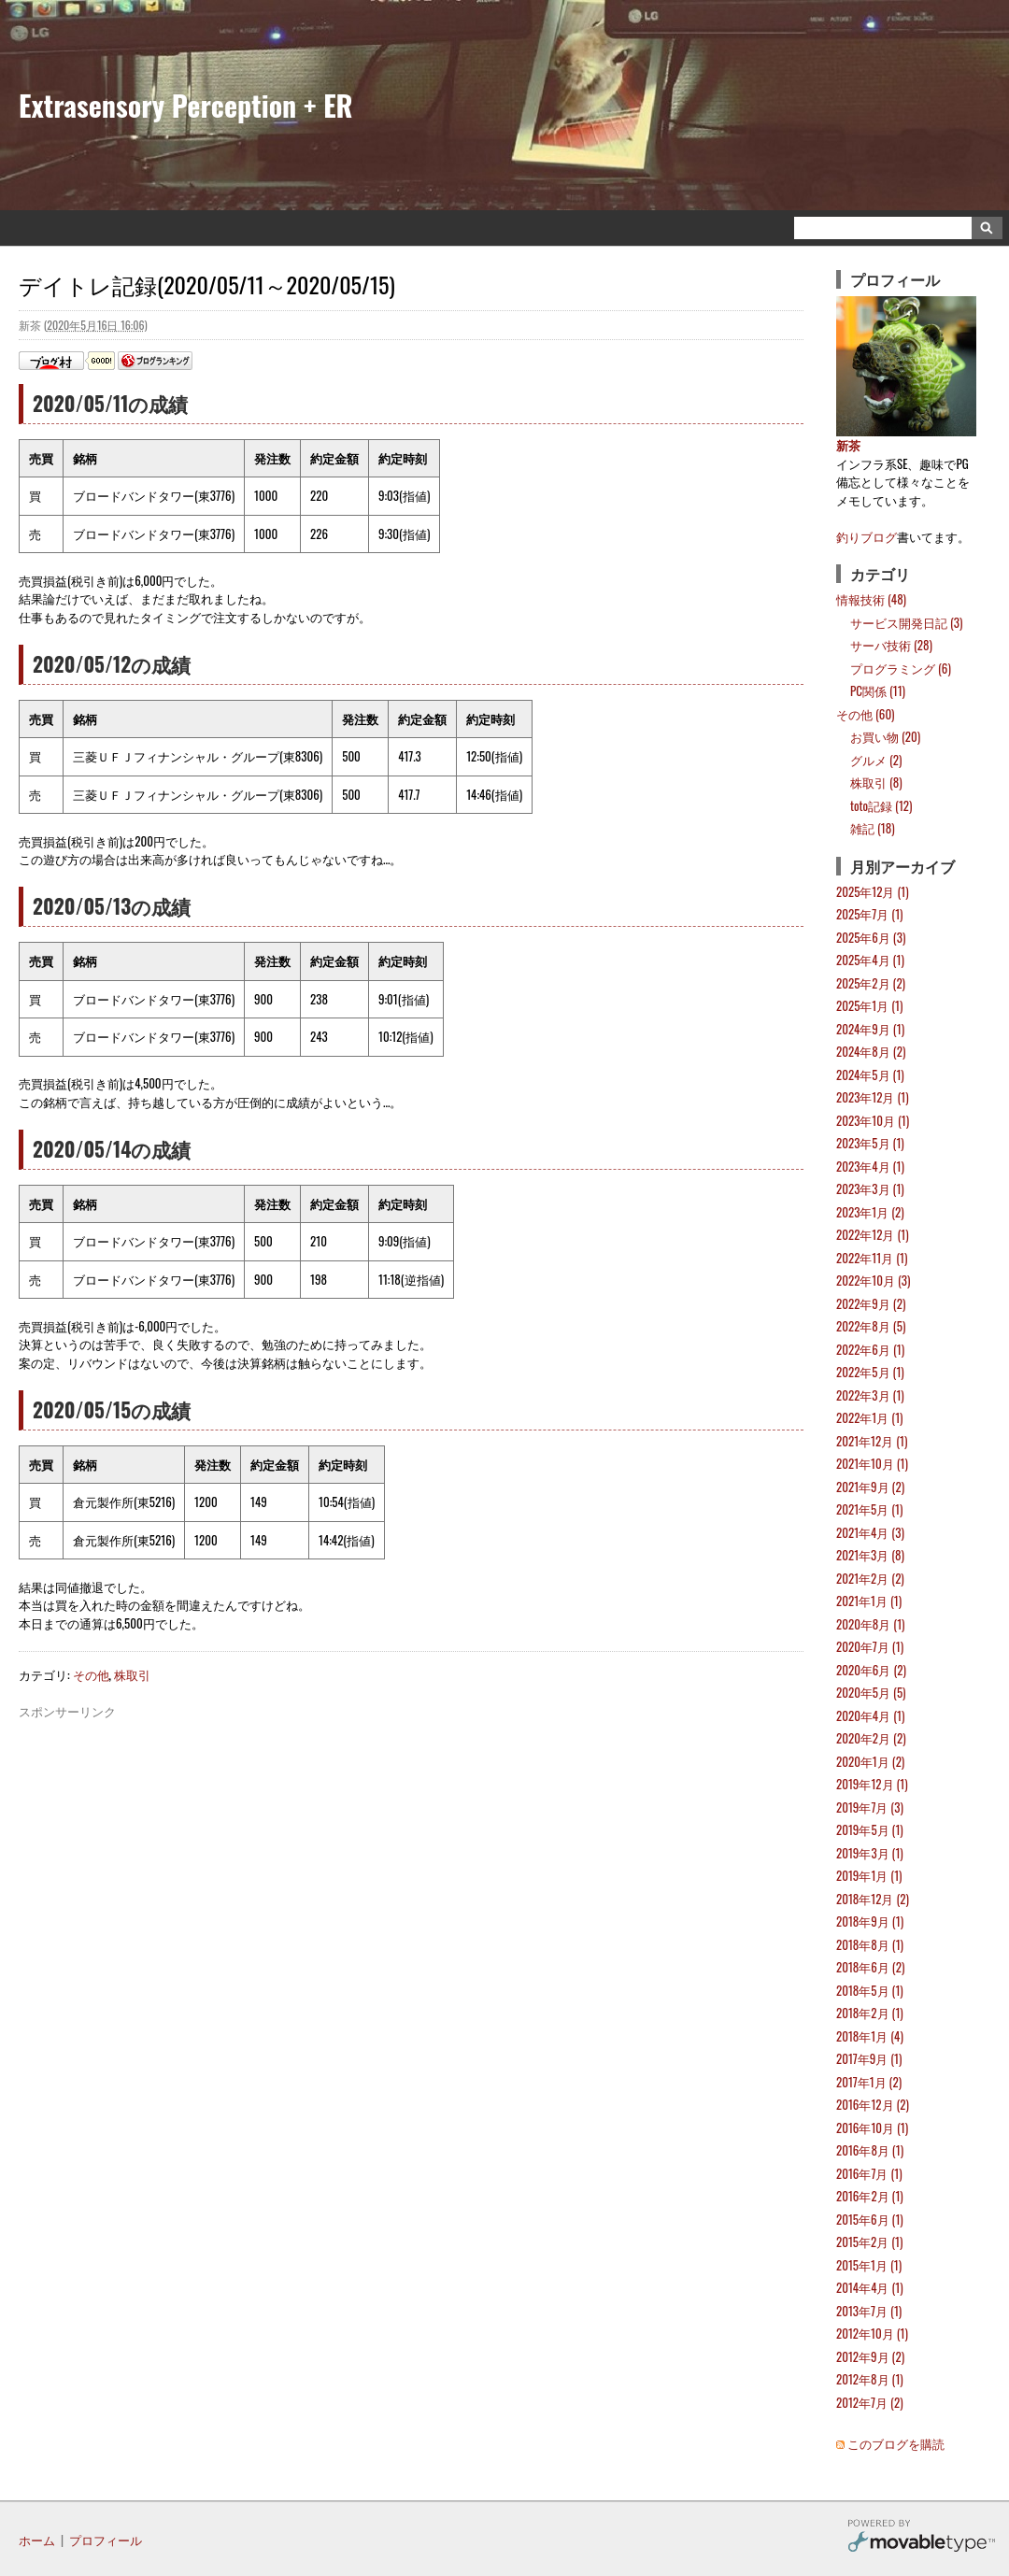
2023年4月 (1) (870, 1166)
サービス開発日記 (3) (906, 622)
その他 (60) (865, 713)
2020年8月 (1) (870, 1624)
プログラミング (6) (900, 668)
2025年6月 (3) (870, 937)
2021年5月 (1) (869, 1509)
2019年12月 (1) (872, 1783)
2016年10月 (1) (872, 2127)
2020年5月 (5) (870, 1692)
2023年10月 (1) (872, 1120)
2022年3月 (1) (870, 1395)
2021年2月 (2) (870, 1578)
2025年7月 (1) (869, 913)
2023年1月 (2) (870, 1212)
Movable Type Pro (921, 2538)
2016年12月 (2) (872, 2104)
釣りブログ (866, 536)
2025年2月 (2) (870, 983)
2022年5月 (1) (870, 1371)
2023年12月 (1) (872, 1097)
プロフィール (105, 2539)
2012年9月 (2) (870, 2356)
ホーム (37, 2539)
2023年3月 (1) (870, 1188)
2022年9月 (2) (870, 1303)
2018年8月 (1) (869, 1944)
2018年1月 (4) (869, 2036)
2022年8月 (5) (870, 1325)
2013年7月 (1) (869, 2310)
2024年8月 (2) (870, 1051)
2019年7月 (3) (869, 1807)
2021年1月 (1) (869, 1600)
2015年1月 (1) (869, 2265)
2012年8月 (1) (869, 2379)
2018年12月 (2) (872, 1898)
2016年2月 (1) (869, 2195)
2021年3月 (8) (870, 1554)
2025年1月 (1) (869, 1005)
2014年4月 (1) (869, 2287)
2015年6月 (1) (869, 2219)
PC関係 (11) (877, 690)
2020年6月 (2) (871, 1669)
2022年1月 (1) (869, 1417)
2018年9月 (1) (869, 1921)
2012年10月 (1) (872, 2333)
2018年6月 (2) (870, 1966)
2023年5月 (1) (870, 1142)
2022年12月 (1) (872, 1234)
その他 (91, 1674)
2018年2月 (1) (869, 2012)
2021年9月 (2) (870, 1486)
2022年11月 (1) (871, 1257)
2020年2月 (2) (871, 1738)
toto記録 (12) (881, 805)
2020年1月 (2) (870, 1761)
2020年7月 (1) (869, 1646)
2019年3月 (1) (869, 1852)
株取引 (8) (876, 782)
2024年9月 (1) (870, 1028)
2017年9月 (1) (869, 2058)
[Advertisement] (411, 1763)
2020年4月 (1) (870, 1715)
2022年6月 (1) (870, 1349)
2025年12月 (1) (872, 891)
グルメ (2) (876, 759)
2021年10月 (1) (872, 1463)
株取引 (132, 1674)
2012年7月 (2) (869, 2402)
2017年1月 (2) (869, 2081)
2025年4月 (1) (870, 959)
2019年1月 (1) (869, 1875)
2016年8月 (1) (869, 2150)
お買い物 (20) (885, 736)
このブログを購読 (896, 2443)
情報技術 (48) (871, 599)
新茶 (848, 444)
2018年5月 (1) (869, 1990)
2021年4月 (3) (870, 1532)
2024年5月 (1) (870, 1074)
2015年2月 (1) (869, 2241)
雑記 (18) (872, 827)
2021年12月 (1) (871, 1440)
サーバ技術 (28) (891, 644)
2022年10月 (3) (873, 1280)
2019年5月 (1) (869, 1829)
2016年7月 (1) (869, 2173)
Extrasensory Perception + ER (186, 105)
